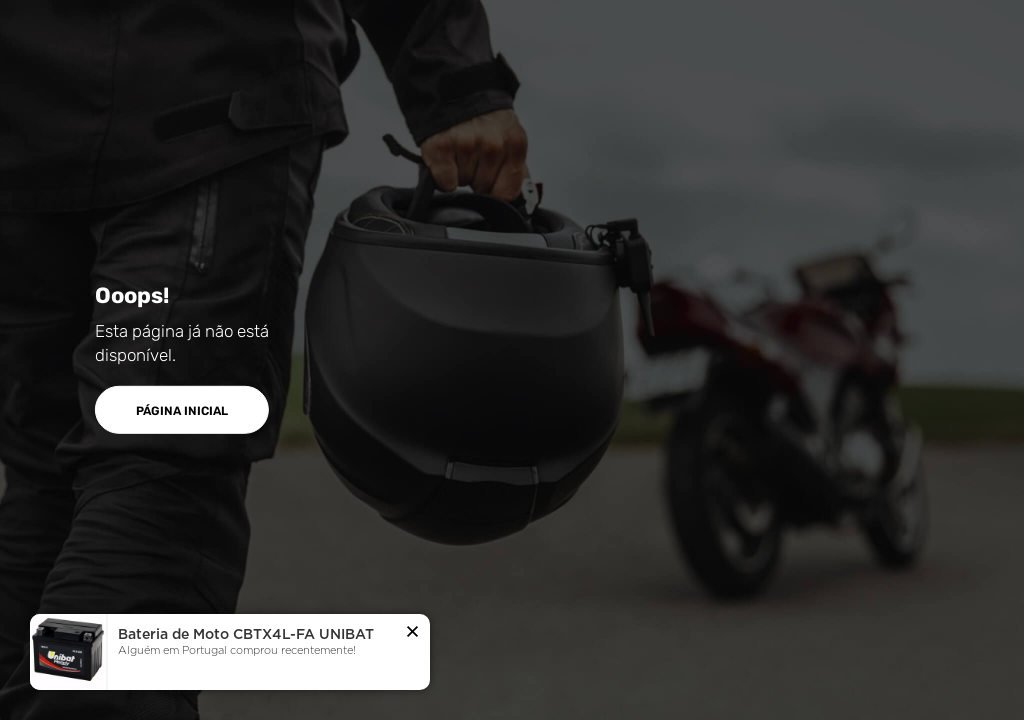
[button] (412, 633)
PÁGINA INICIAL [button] (182, 411)
